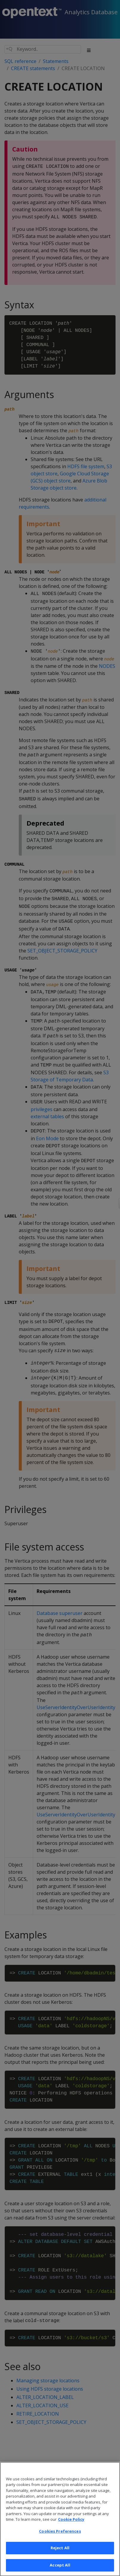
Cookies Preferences (60, 2539)
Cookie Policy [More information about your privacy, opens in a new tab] (71, 2528)
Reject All (60, 2556)
